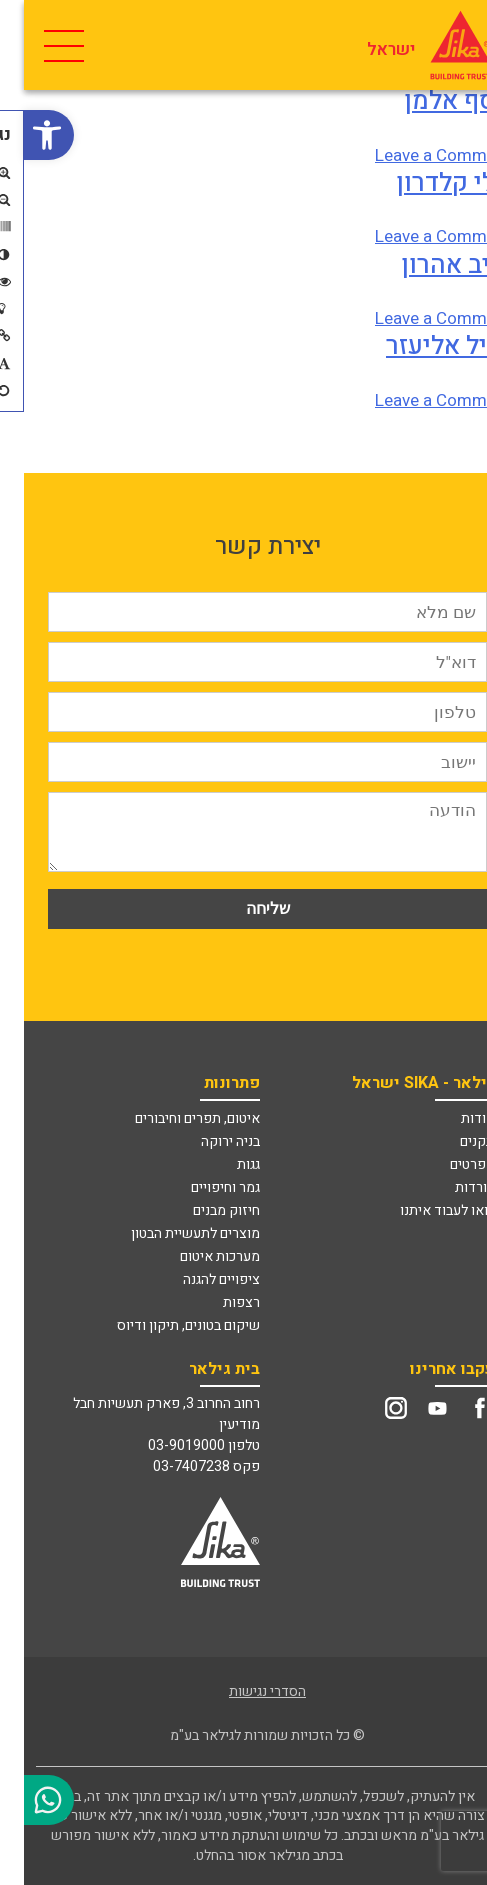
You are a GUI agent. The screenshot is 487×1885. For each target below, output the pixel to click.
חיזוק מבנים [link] (202, 1210)
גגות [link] (224, 1164)
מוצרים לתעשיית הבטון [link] (171, 1233)
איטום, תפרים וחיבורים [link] (173, 1118)
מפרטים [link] (448, 1164)
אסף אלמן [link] (433, 101)
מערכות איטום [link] (196, 1256)
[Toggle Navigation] (37, 45)
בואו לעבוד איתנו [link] (423, 1210)
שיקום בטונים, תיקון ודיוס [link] (164, 1325)
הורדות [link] (451, 1187)
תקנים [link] (453, 1141)
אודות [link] (454, 1118)
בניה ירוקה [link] (206, 1141)
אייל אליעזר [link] (424, 346)
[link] (25, 135)
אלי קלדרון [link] (429, 183)
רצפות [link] (217, 1302)
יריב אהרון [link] (432, 265)
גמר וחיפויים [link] (201, 1187)
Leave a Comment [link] (419, 155)
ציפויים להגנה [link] (197, 1279)
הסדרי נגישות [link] (243, 1692)
